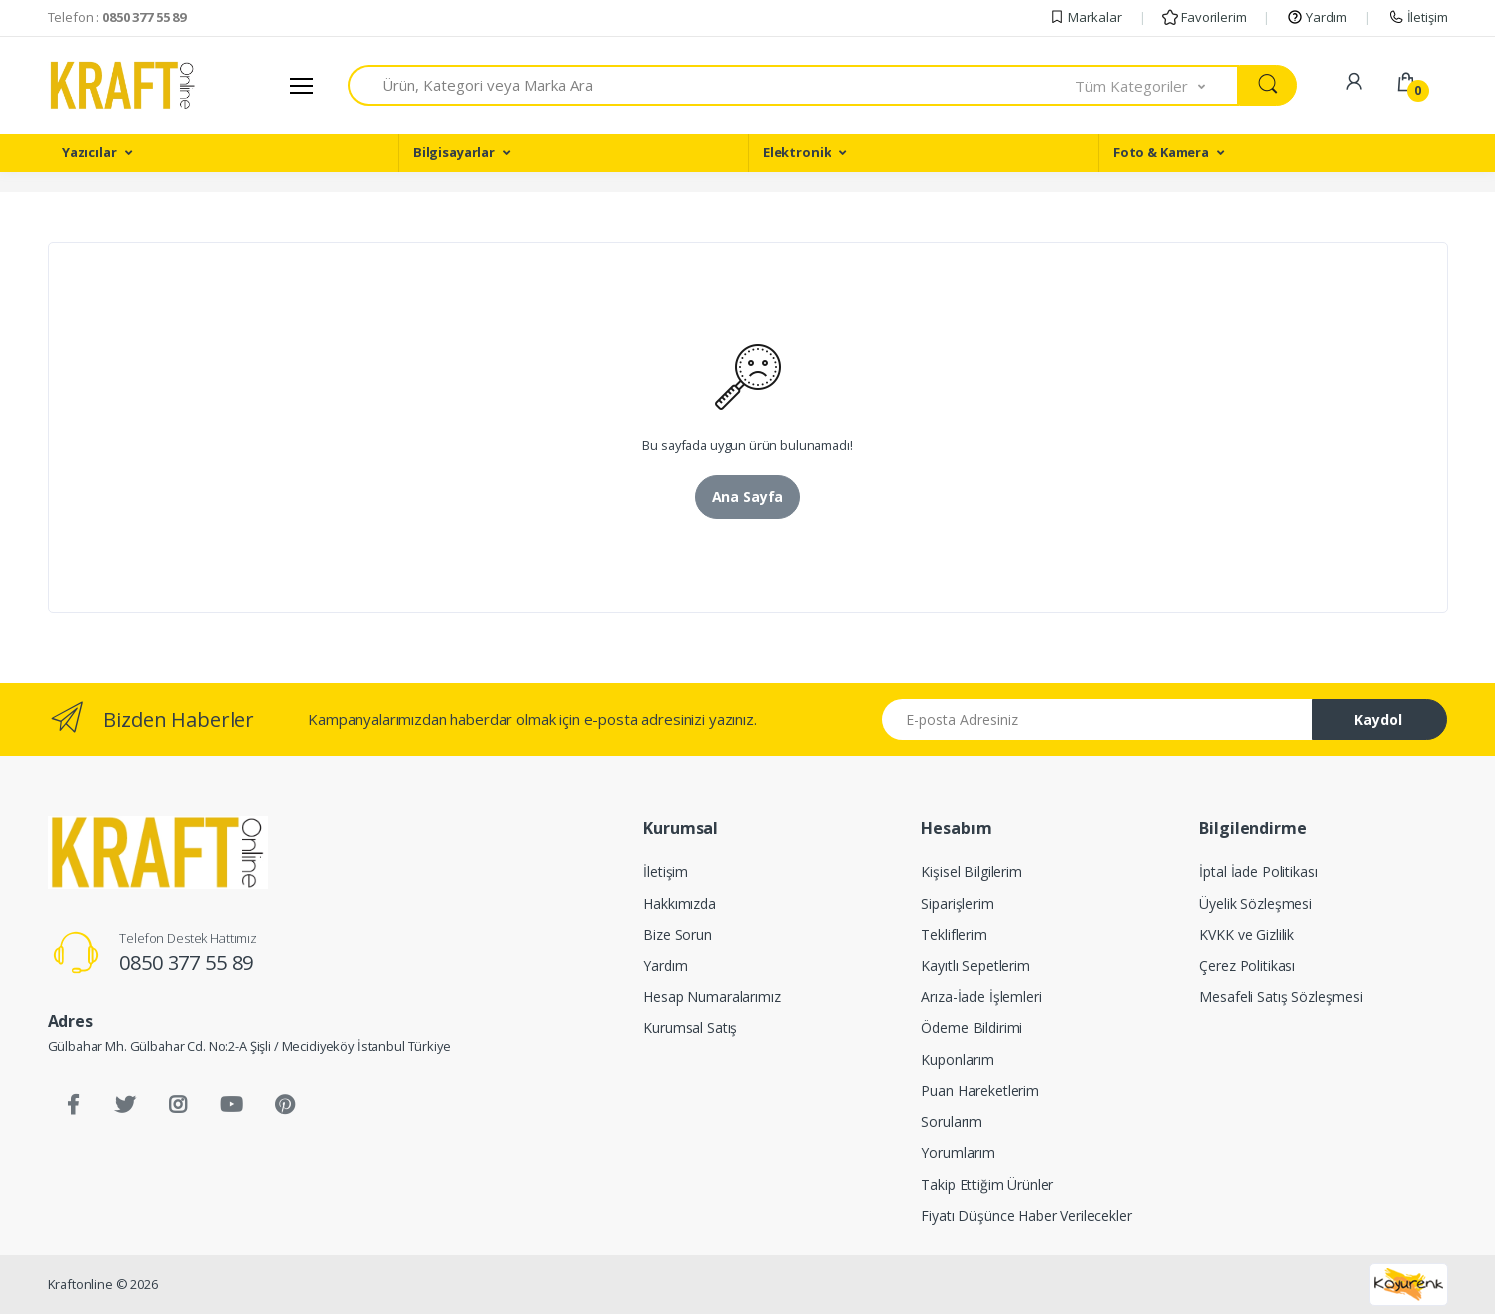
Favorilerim (1204, 17)
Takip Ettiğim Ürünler (987, 1184)
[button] (1157, 85)
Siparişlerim (957, 903)
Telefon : (117, 17)
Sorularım (951, 1121)
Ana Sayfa (748, 496)
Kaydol (1378, 719)
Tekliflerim (953, 934)
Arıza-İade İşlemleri (981, 996)
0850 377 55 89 (186, 962)
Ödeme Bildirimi (971, 1027)
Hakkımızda (679, 903)
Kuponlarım (957, 1059)
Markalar (1085, 17)
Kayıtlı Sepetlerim (975, 965)
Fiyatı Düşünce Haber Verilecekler (1026, 1215)
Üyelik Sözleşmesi (1255, 903)
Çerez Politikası (1247, 965)
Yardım (1317, 17)
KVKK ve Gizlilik (1246, 934)
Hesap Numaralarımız (711, 996)
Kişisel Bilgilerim (971, 871)
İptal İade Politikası (1258, 871)
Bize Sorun (677, 934)
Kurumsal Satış (690, 1027)
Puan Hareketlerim (980, 1090)
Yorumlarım (958, 1152)
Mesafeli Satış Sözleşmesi (1280, 996)
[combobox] (712, 85)
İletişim (1418, 17)
